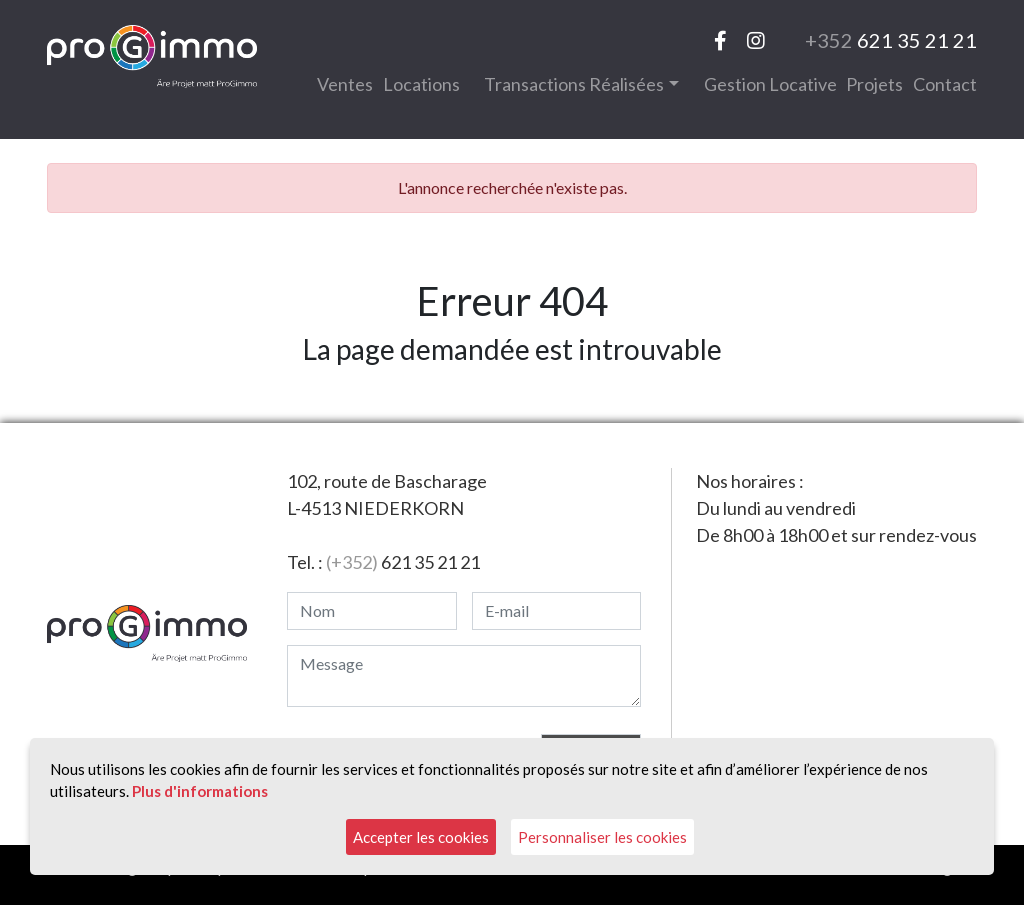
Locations (421, 84)
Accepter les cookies (421, 837)
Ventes (345, 84)
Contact (945, 84)
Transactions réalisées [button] (574, 84)
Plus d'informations (200, 791)
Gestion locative (770, 84)
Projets (874, 84)
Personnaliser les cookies (602, 837)
